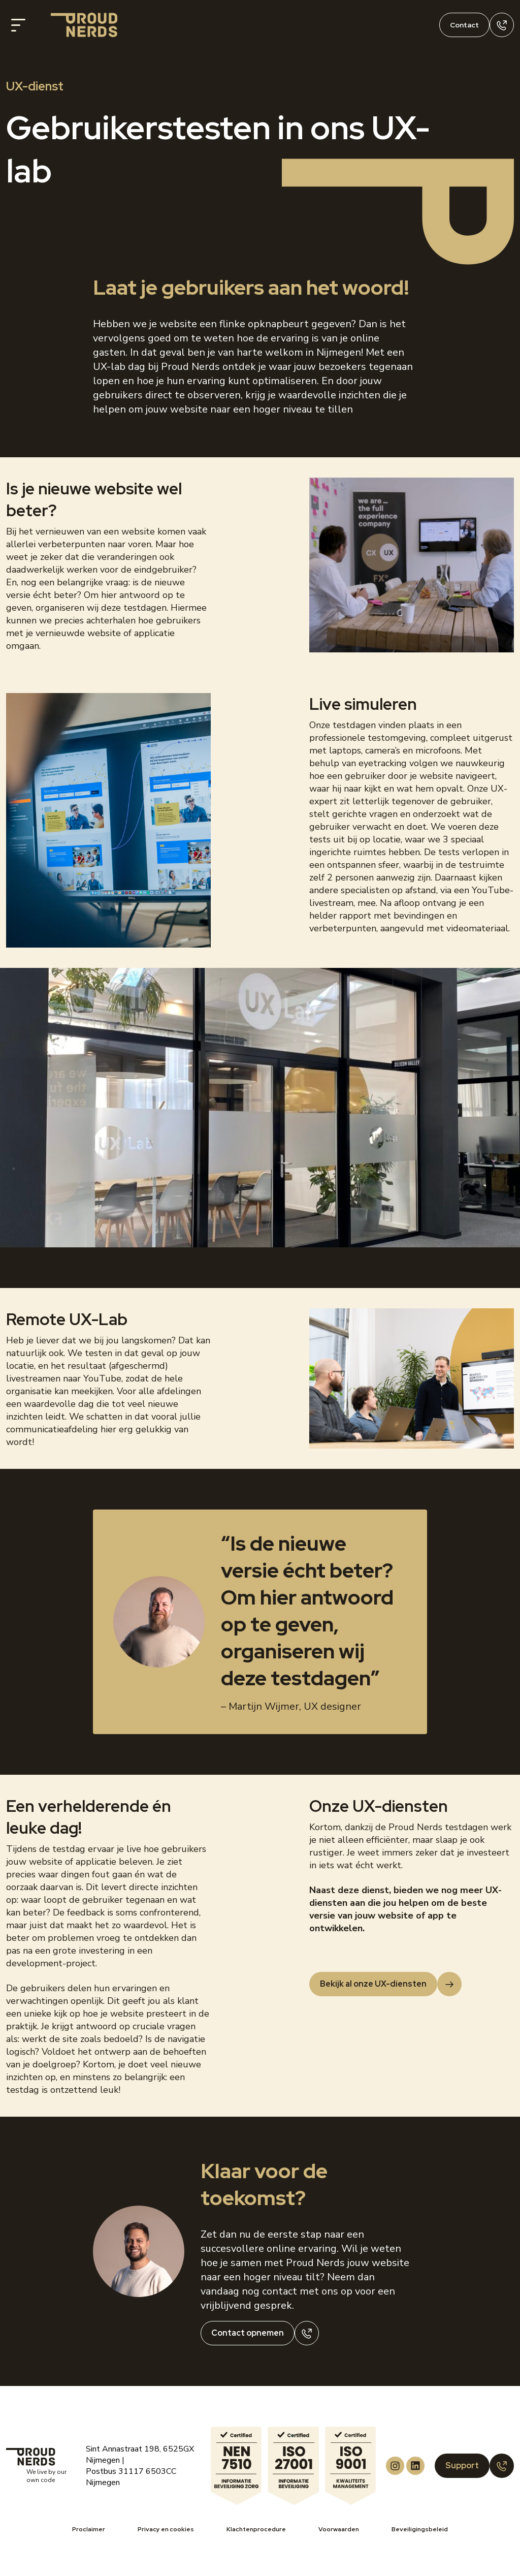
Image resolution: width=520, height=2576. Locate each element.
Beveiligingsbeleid (420, 2529)
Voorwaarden (338, 2529)
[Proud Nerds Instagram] (395, 2466)
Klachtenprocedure (256, 2529)
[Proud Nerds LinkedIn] (415, 2466)
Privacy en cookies (166, 2529)
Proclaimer (88, 2529)
